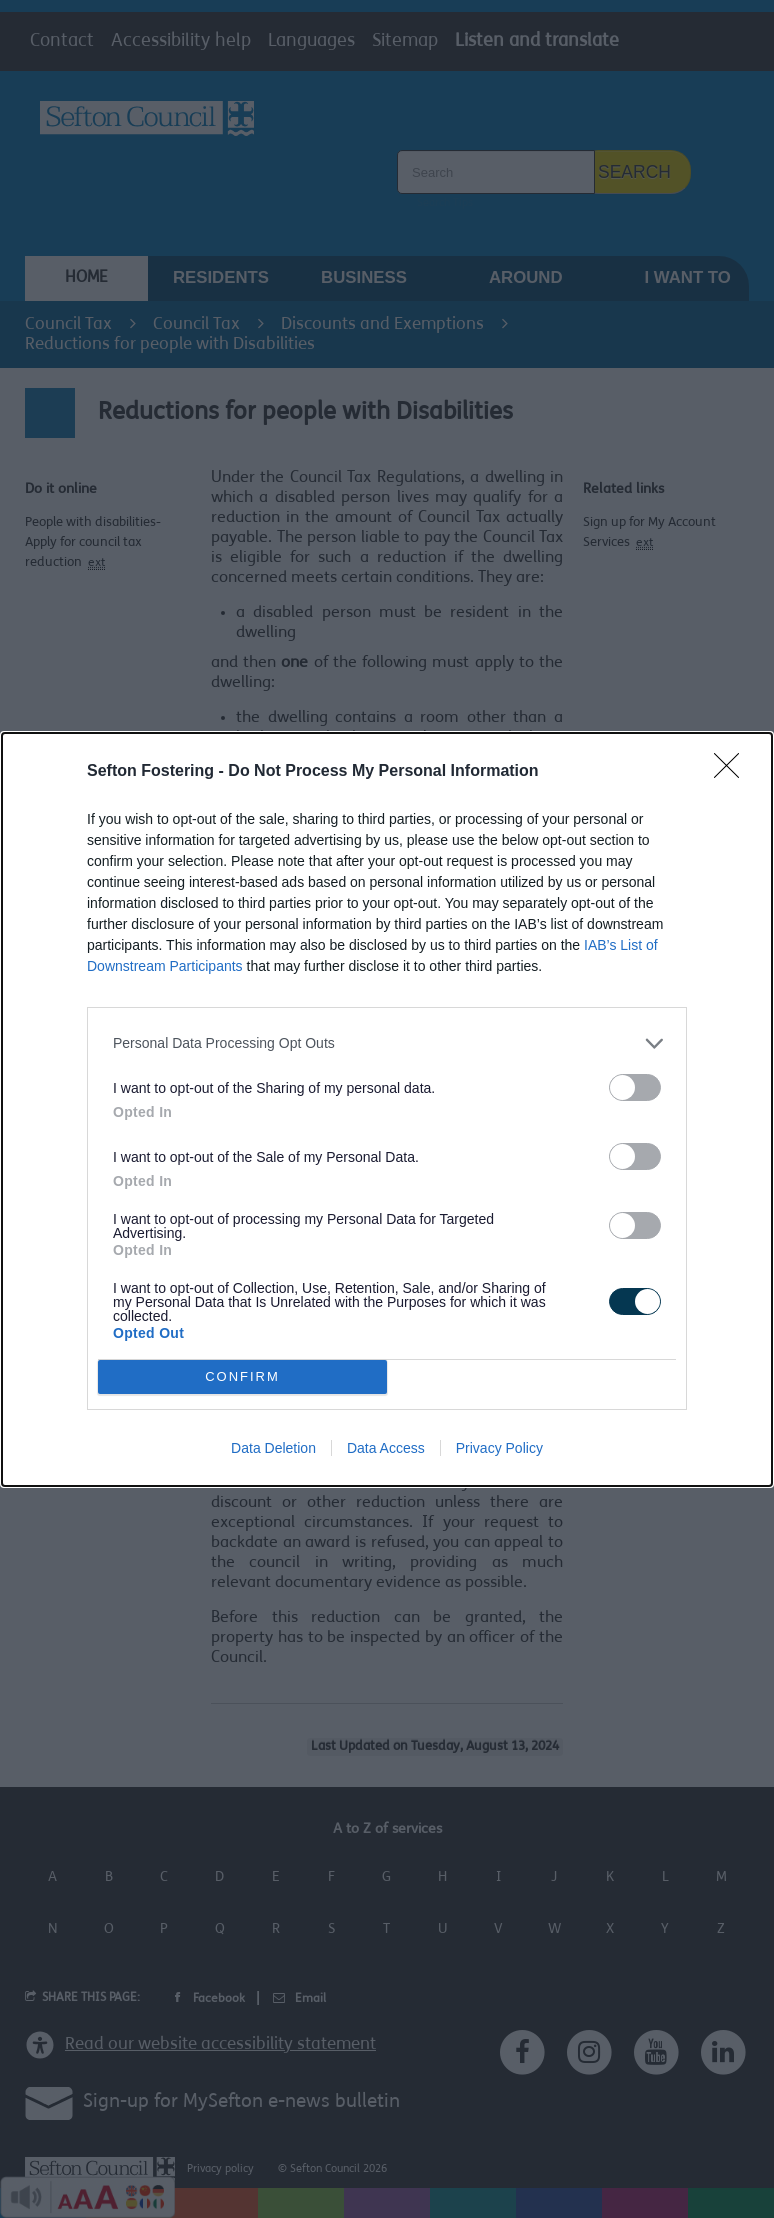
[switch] (635, 1087)
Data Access (386, 1448)
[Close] (733, 772)
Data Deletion (273, 1448)
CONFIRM (242, 1376)
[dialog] (387, 1109)
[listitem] (387, 1043)
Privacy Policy (499, 1448)
